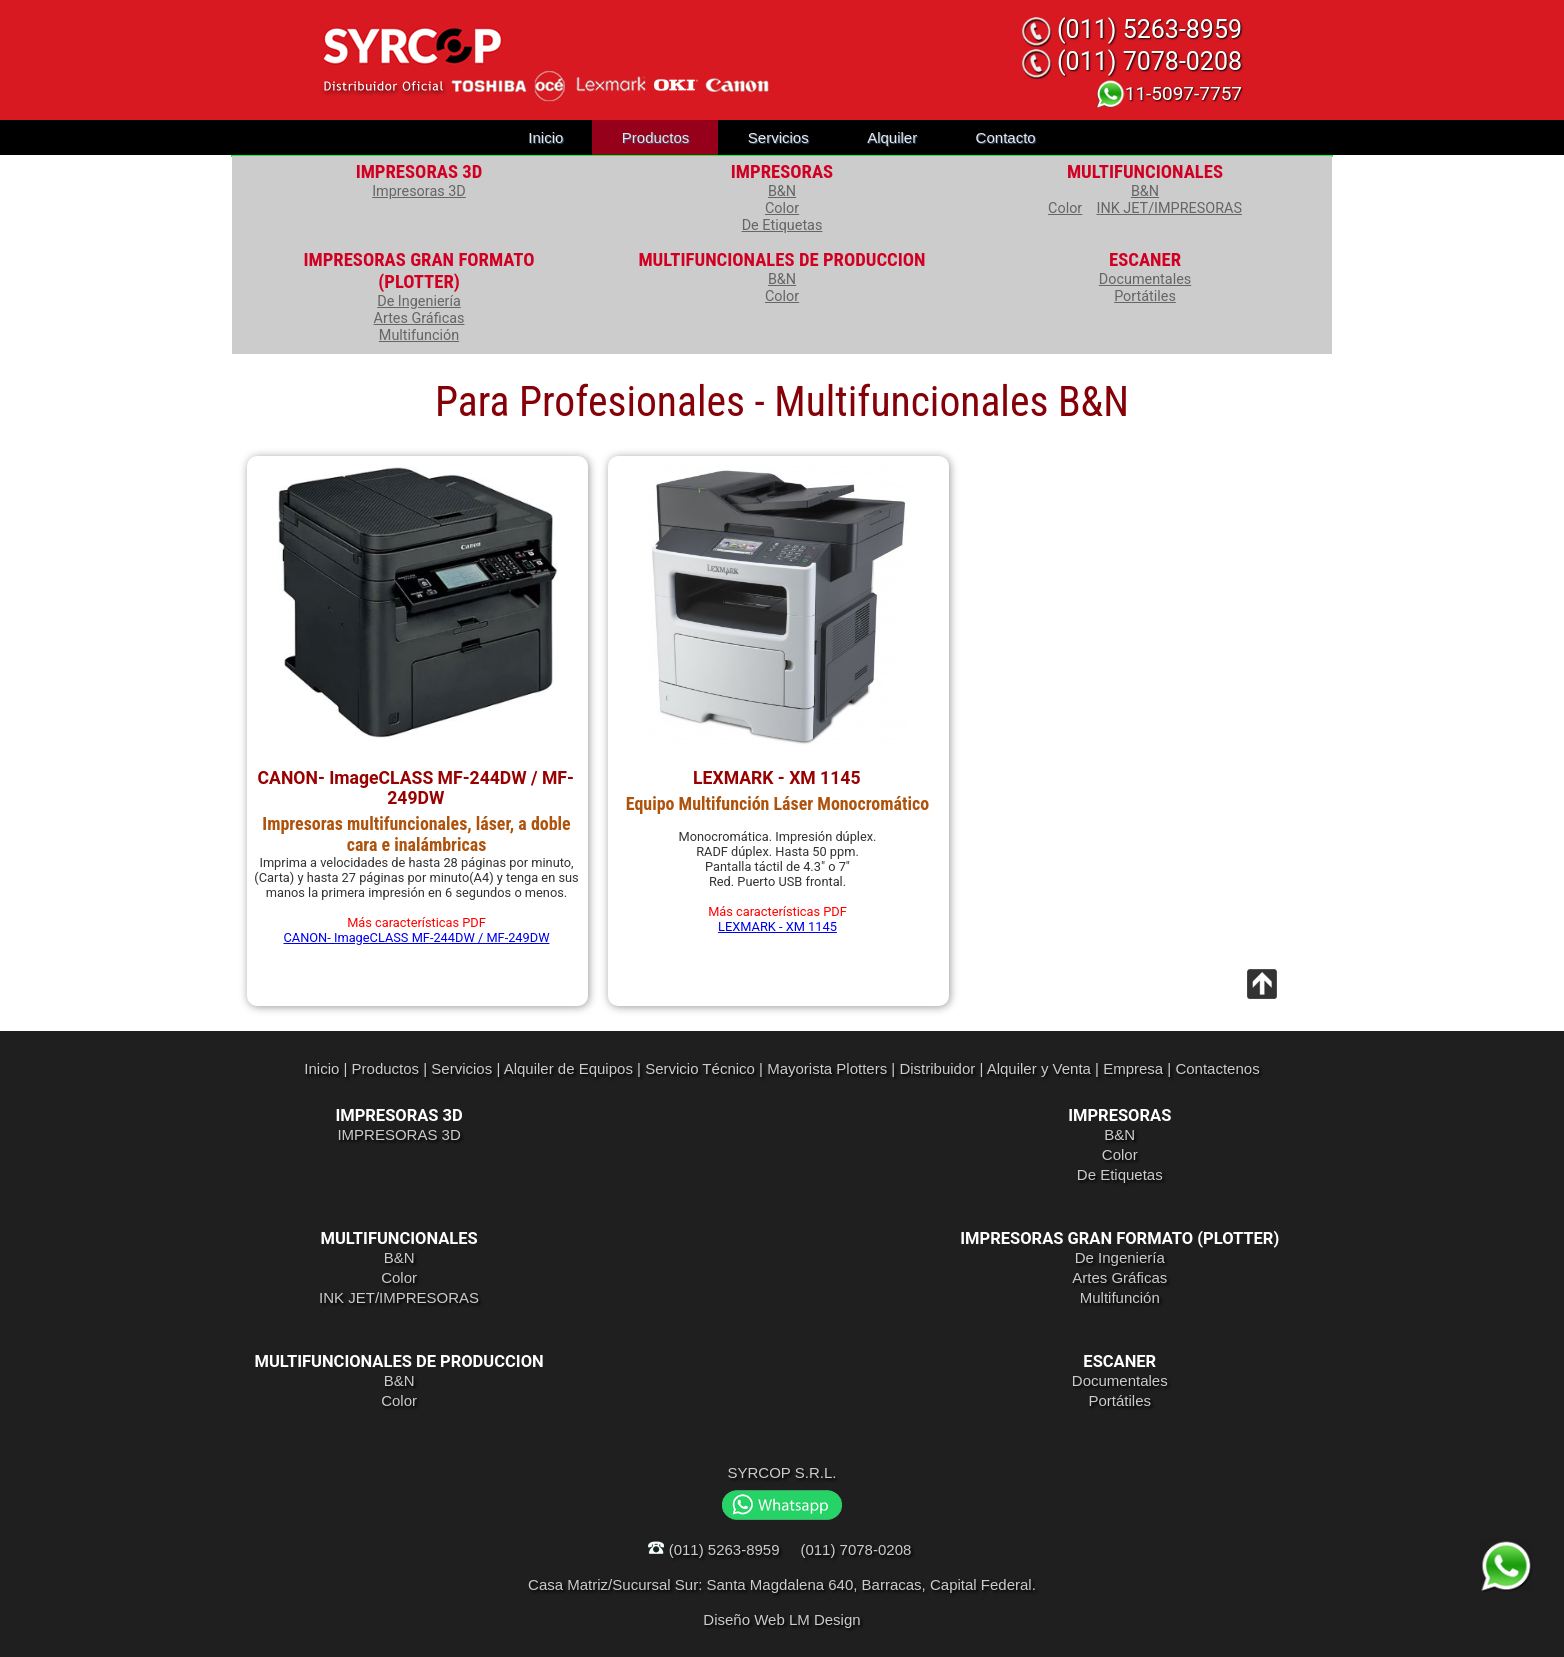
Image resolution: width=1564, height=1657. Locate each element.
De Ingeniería (419, 301)
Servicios (778, 137)
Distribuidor (937, 1068)
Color (782, 208)
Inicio (545, 137)
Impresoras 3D (419, 191)
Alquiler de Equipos (568, 1068)
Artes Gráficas (419, 318)
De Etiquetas (782, 225)
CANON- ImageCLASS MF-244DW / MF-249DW (417, 937)
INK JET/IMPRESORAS (1169, 208)
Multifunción (419, 335)
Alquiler (892, 137)
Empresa (1133, 1068)
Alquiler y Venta (1039, 1068)
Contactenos (1217, 1068)
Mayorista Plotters (827, 1068)
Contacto (1006, 137)
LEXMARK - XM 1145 (777, 926)
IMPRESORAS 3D (398, 1134)
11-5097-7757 (1168, 93)
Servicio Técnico (700, 1068)
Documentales (1145, 279)
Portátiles (1145, 296)
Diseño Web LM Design (781, 1619)
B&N (782, 191)
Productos (656, 137)
